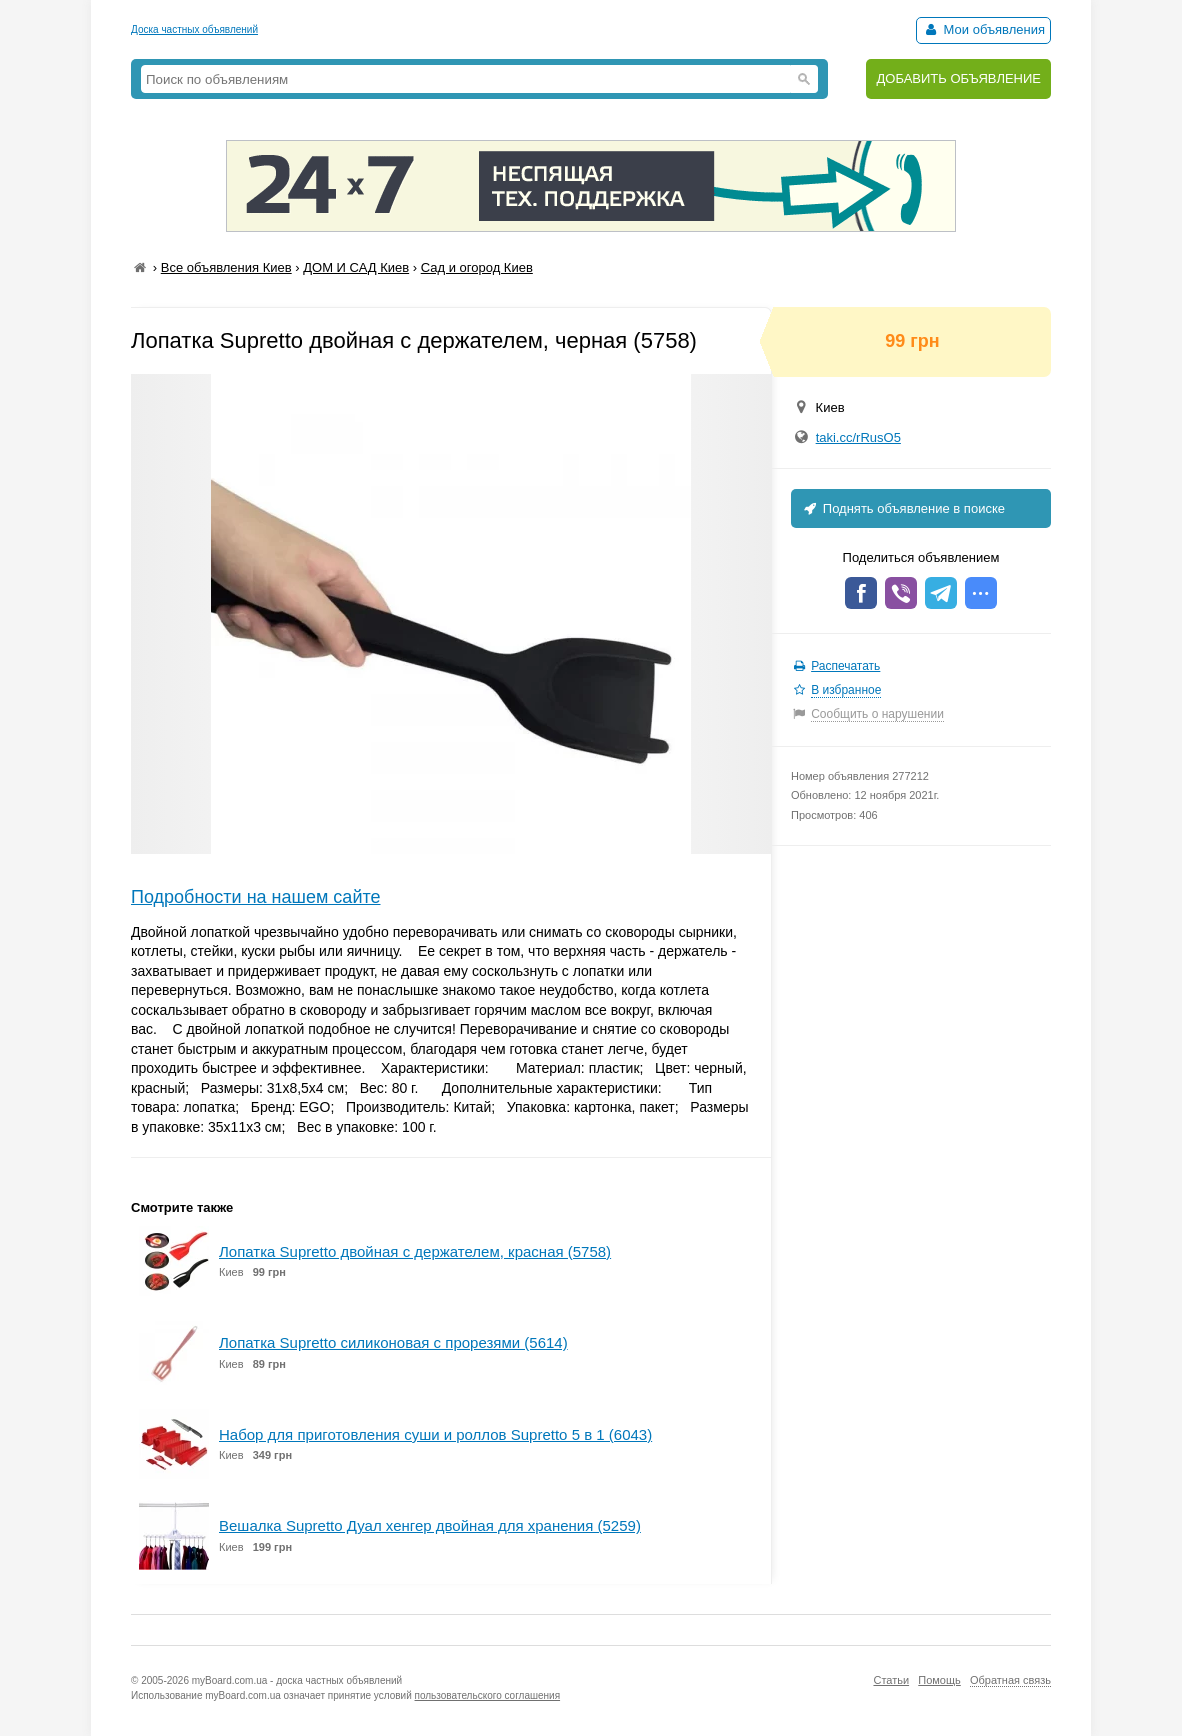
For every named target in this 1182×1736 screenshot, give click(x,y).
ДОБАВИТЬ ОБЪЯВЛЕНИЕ (958, 78)
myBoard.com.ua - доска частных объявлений (297, 1680)
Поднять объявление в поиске (903, 508)
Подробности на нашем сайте (256, 897)
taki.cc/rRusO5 (858, 437)
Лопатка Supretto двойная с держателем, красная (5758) (415, 1251)
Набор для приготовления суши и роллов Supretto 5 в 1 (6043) (435, 1434)
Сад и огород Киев (477, 267)
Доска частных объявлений (194, 29)
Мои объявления (983, 29)
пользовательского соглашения (488, 1695)
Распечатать (845, 666)
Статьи (891, 1680)
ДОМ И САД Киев (356, 267)
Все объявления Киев (226, 267)
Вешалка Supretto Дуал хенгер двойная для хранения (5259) (430, 1525)
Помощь (939, 1680)
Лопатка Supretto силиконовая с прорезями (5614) (393, 1342)
